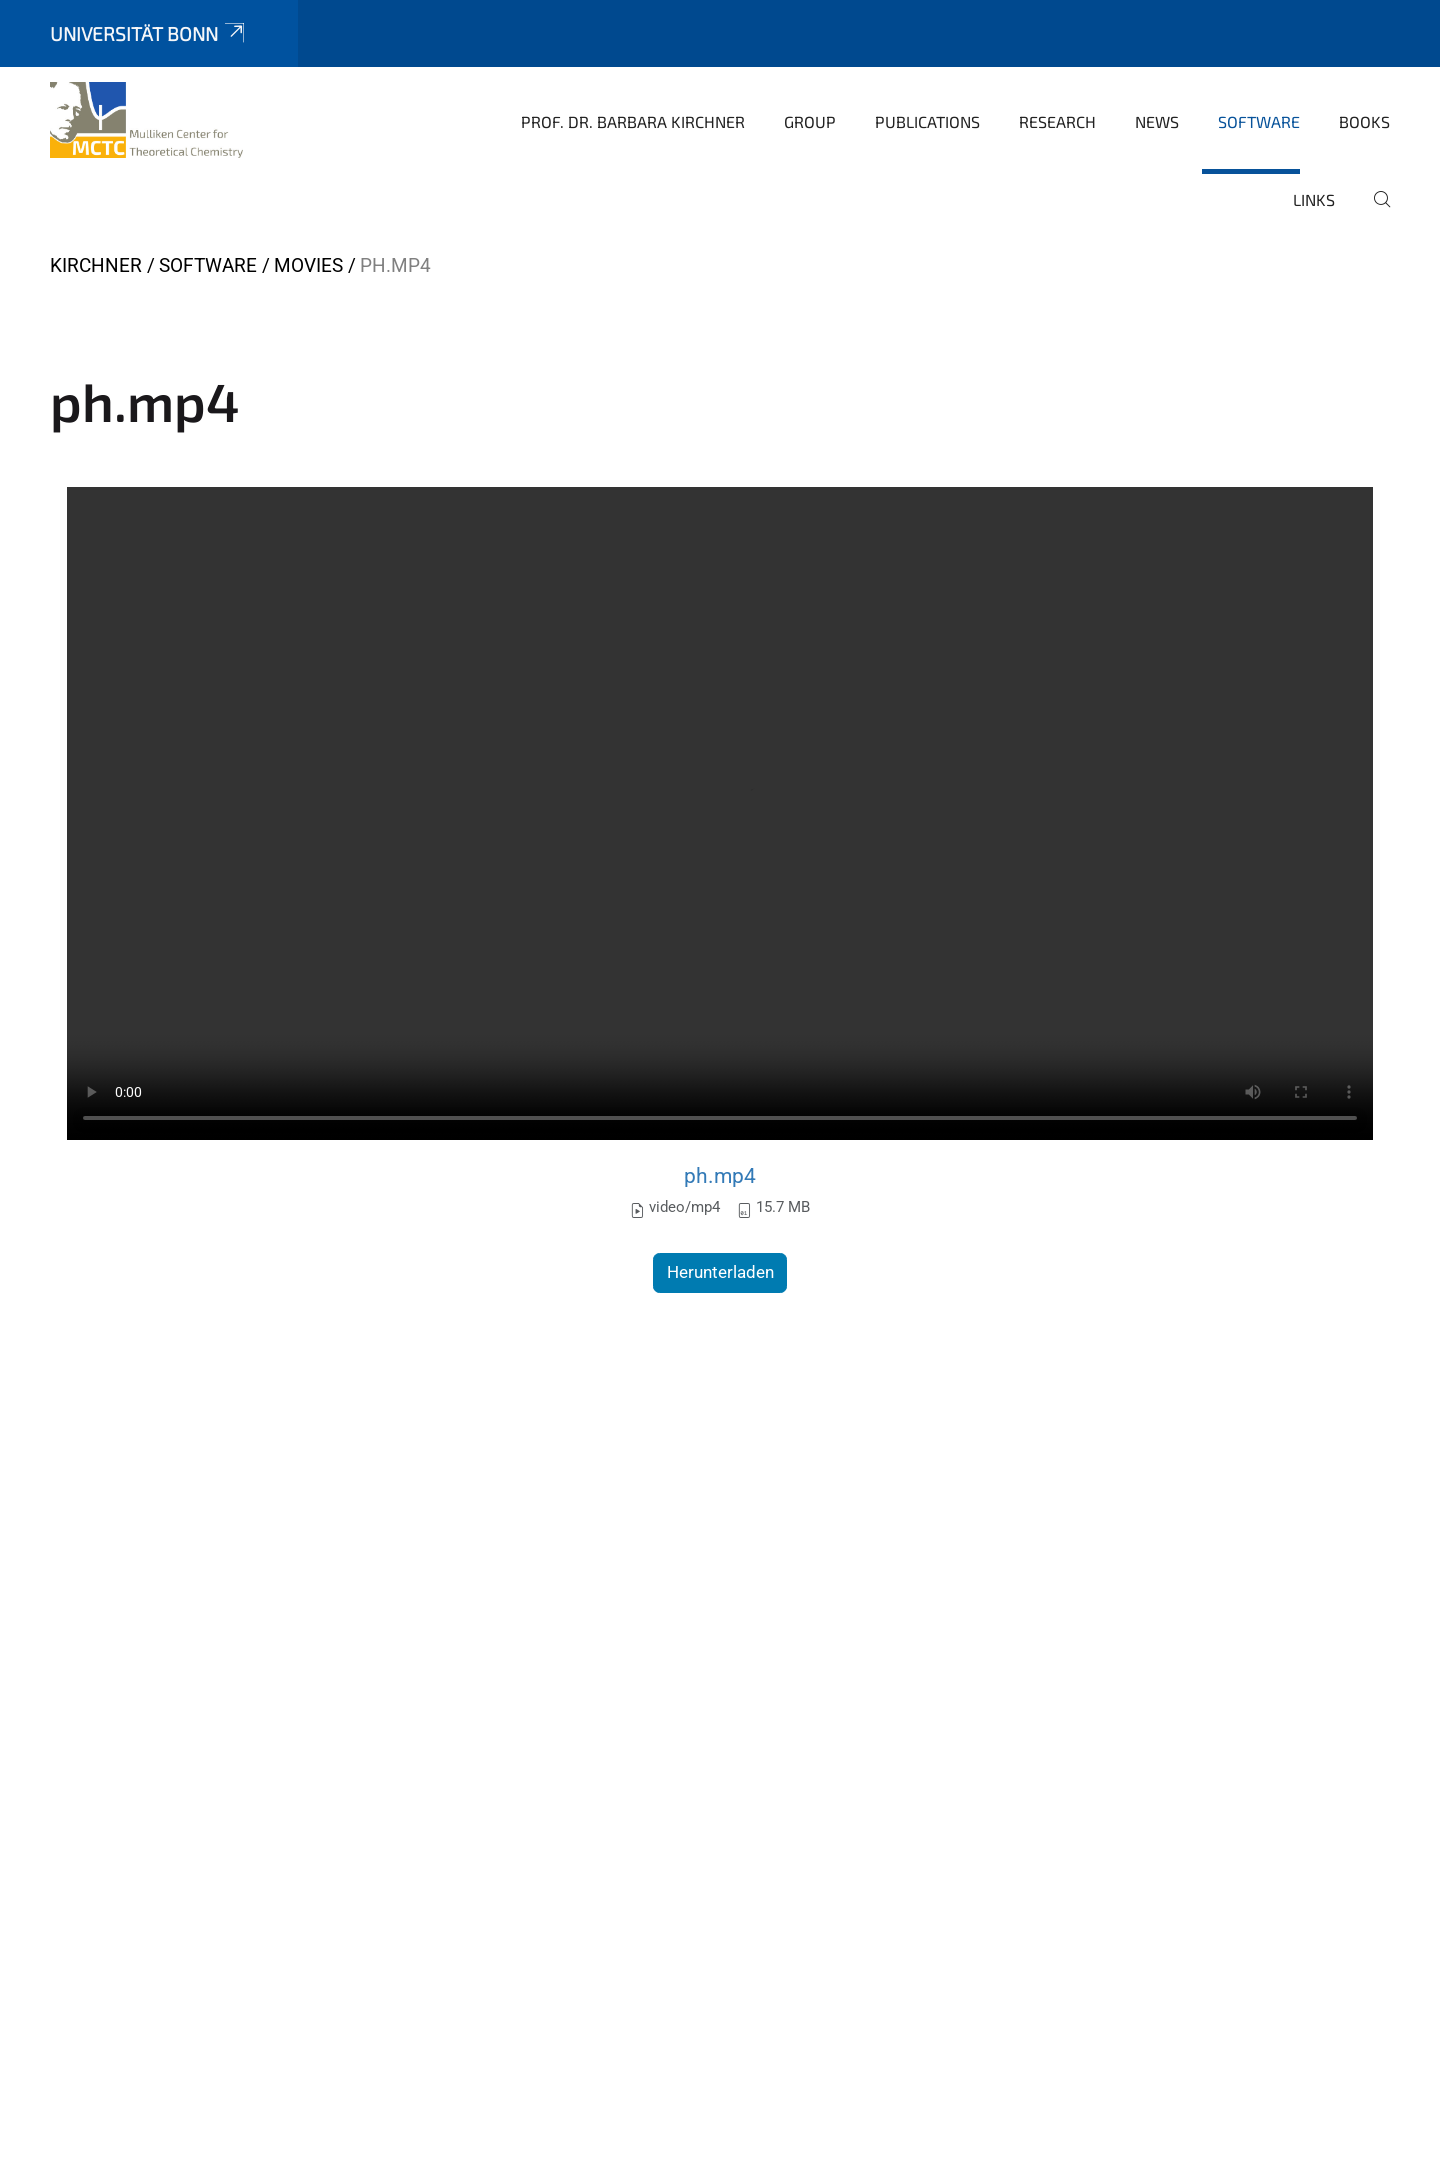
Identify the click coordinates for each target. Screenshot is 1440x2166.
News (1157, 121)
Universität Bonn (149, 33)
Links (1314, 199)
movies (308, 265)
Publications (927, 121)
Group (810, 121)
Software (1259, 121)
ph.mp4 (720, 1175)
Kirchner (96, 265)
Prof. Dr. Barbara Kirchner (633, 121)
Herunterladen (720, 1272)
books (1364, 121)
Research (1057, 121)
